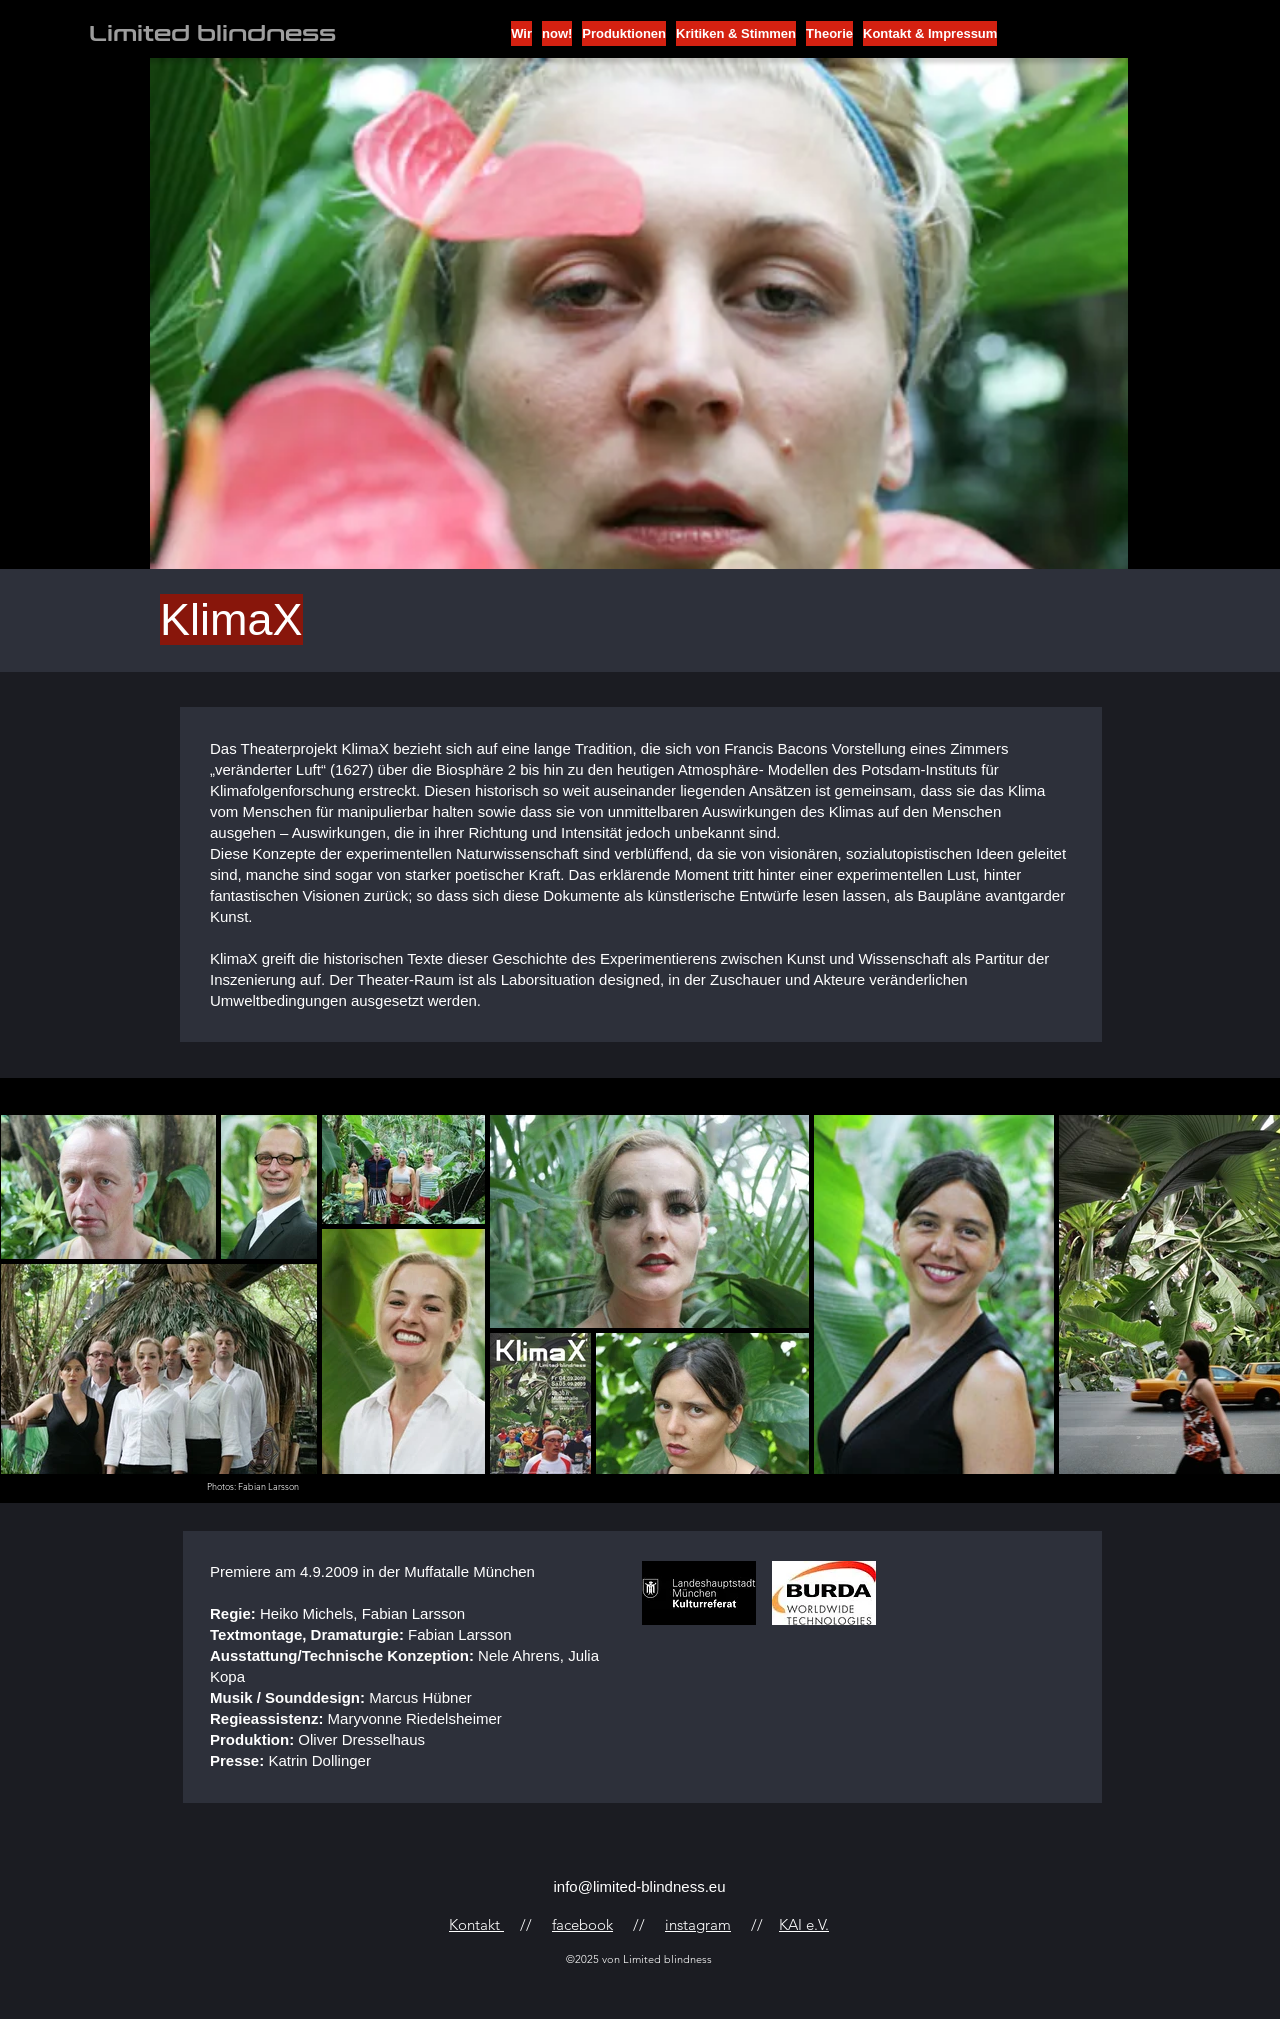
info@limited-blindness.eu (640, 1886)
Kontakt (476, 1924)
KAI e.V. (804, 1924)
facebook (582, 1924)
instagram (698, 1924)
